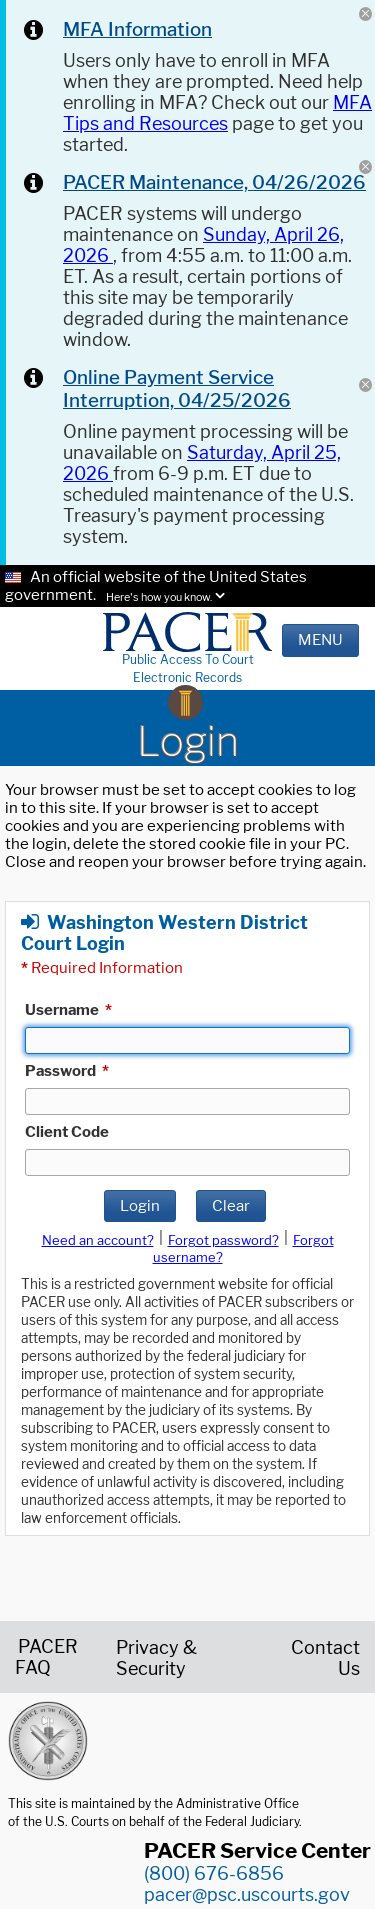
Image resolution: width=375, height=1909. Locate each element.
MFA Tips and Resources (217, 113)
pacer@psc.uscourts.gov (247, 1894)
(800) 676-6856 (214, 1873)
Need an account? (98, 1240)
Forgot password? (223, 1240)
